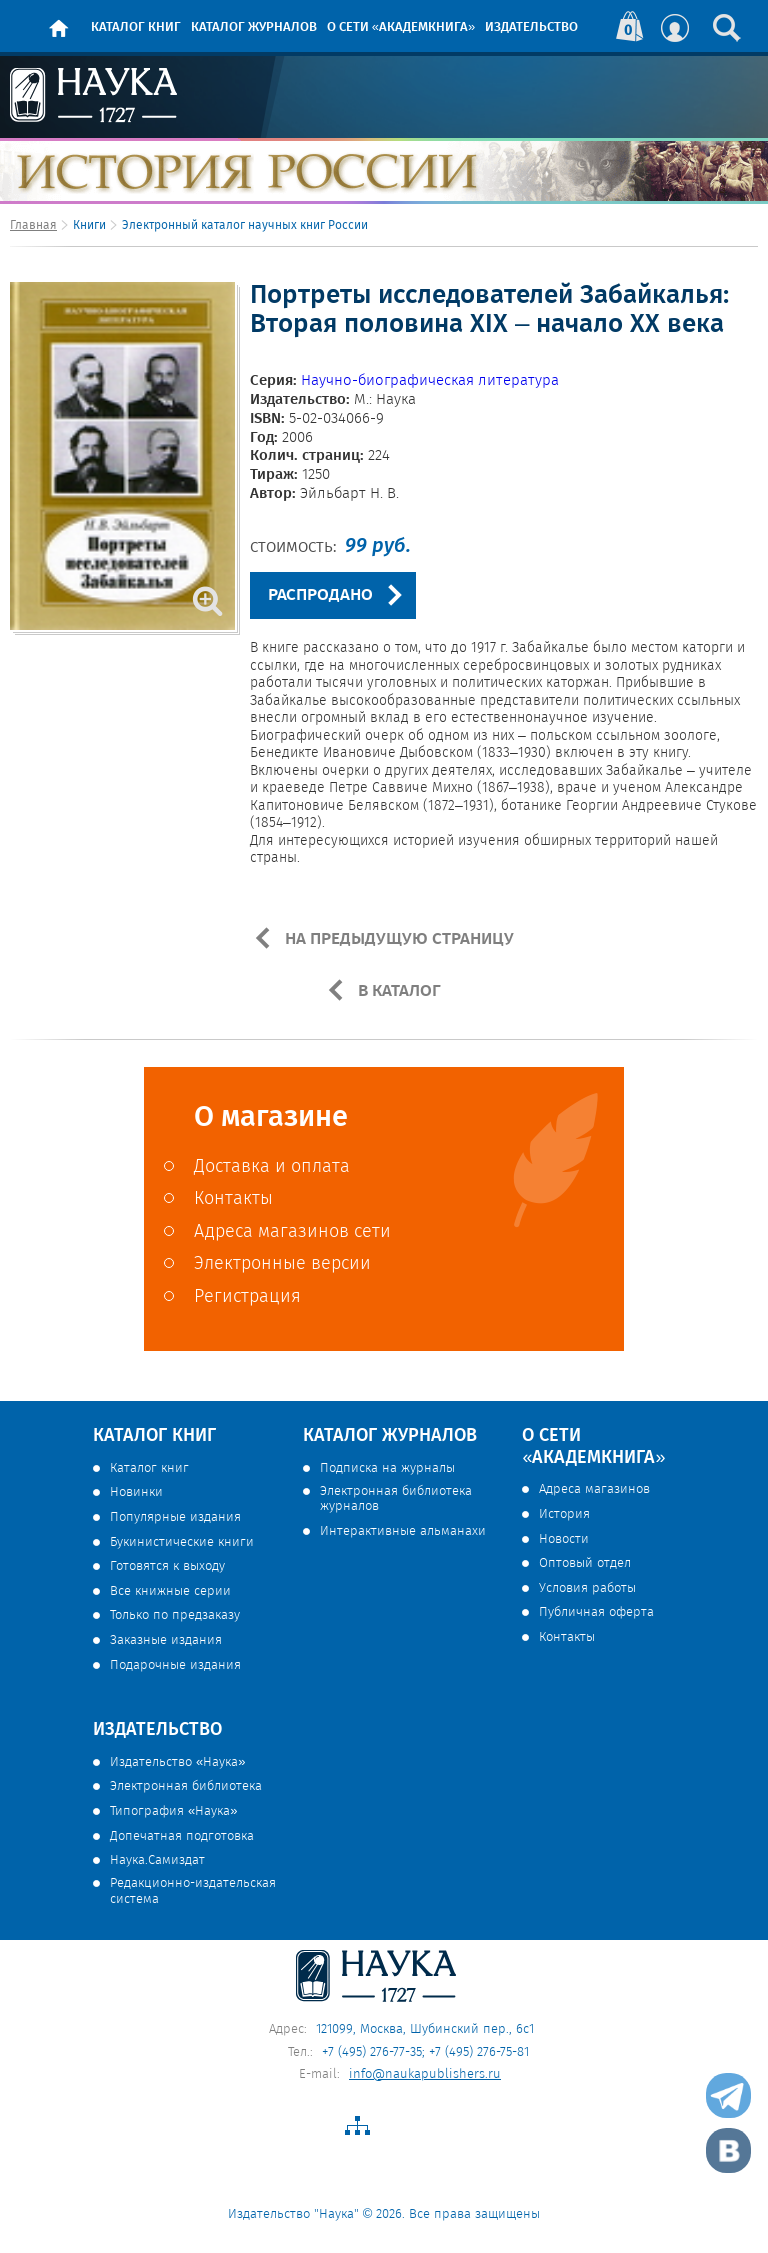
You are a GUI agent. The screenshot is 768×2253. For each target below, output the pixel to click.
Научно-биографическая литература (430, 381)
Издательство (531, 27)
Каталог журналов (254, 27)
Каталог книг (136, 27)
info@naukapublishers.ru (425, 2074)
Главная (33, 225)
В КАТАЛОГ (397, 991)
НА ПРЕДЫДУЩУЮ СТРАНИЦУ (397, 939)
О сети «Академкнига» (401, 27)
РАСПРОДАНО (320, 595)
